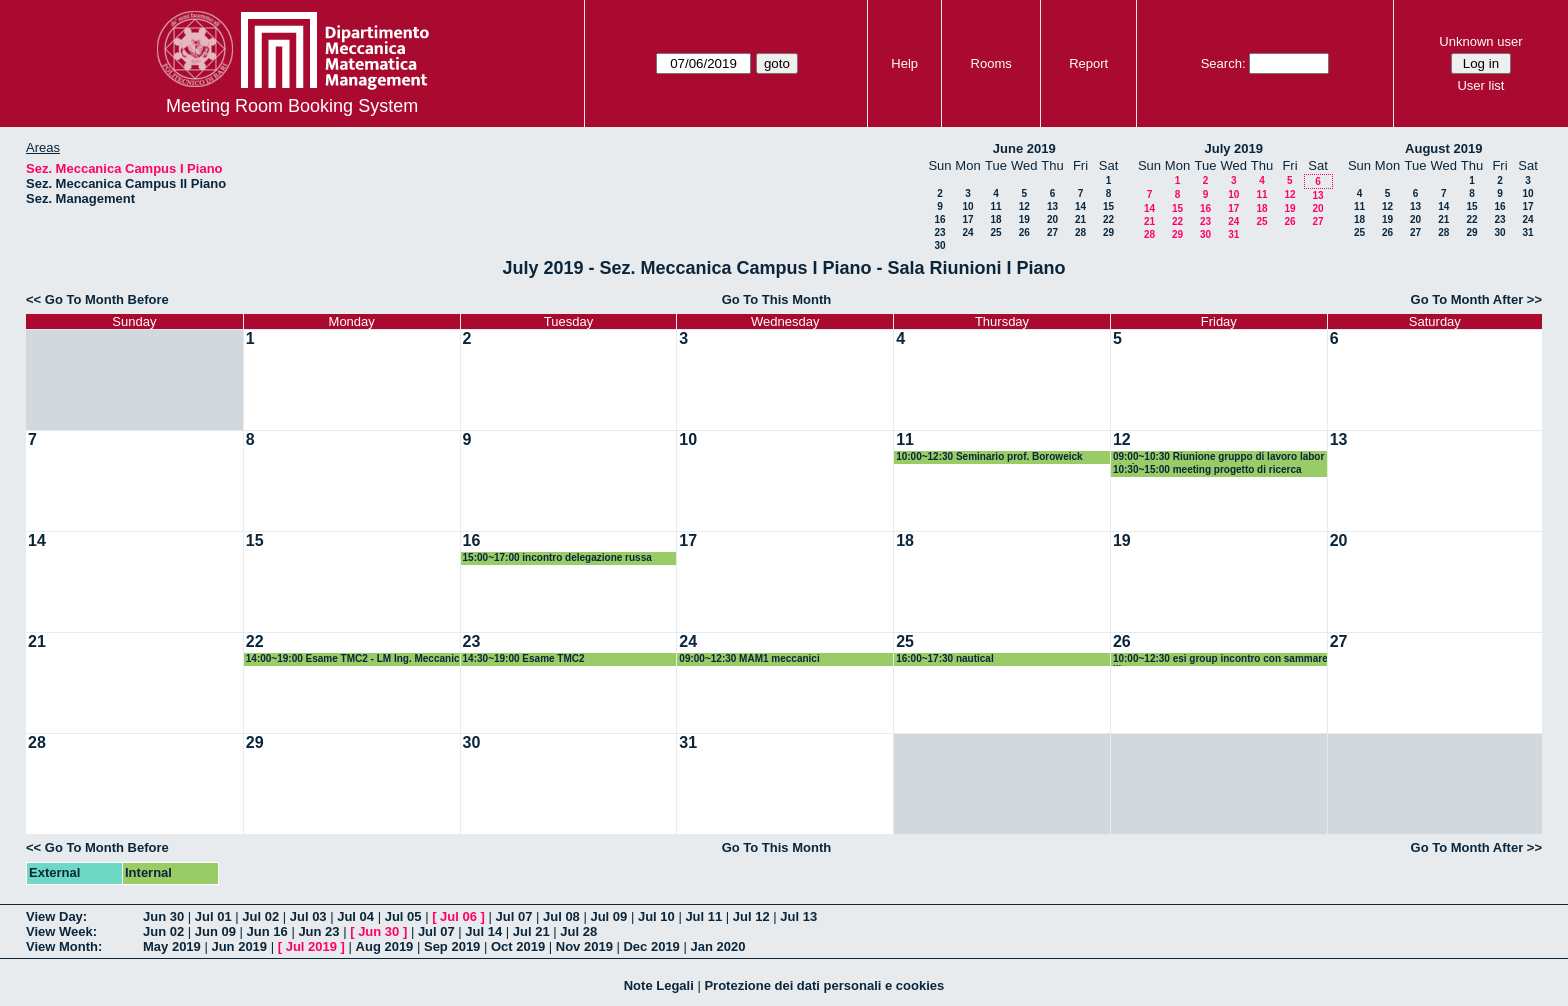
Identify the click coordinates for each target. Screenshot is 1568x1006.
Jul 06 (458, 916)
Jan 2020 (717, 946)
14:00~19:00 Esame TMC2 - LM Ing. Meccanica (353, 659)
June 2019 (1024, 148)
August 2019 (1443, 148)
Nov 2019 (584, 946)
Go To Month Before (107, 299)
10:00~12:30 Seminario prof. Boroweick (989, 456)
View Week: (61, 931)
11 (995, 206)
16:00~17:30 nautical (945, 658)
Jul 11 (703, 916)
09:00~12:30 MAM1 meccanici (749, 658)
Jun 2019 (239, 946)
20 (1052, 219)
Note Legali (659, 985)
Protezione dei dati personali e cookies (824, 985)
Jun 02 (163, 931)
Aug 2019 (385, 946)
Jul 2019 (311, 946)
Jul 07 (514, 916)
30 (939, 245)
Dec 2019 (651, 946)
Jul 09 (608, 916)
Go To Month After (1467, 299)
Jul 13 (798, 916)
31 (1233, 234)
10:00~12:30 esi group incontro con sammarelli (1220, 659)
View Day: (56, 916)
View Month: (64, 946)
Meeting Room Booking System (292, 106)
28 (1080, 232)
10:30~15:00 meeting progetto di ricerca (1207, 469)
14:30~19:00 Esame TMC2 (524, 658)
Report (1088, 63)
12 (1024, 206)
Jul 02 (260, 916)
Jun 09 (215, 931)
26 (1024, 232)
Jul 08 (561, 916)
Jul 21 (531, 931)
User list (1480, 85)
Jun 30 (163, 916)
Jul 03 (308, 916)
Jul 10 (656, 916)
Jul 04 (355, 916)
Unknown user (1480, 41)
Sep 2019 (452, 946)
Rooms (991, 63)
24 (967, 232)
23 (939, 232)
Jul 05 (403, 916)
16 (939, 219)
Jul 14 (483, 931)
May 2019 (172, 946)
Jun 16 (267, 931)
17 (967, 219)
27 (1052, 232)
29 (1108, 232)
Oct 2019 (518, 946)
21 (1080, 219)
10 (967, 206)
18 (995, 219)
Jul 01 (213, 916)
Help (904, 63)
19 (1024, 219)
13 (1052, 206)
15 (1108, 206)
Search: (1223, 63)
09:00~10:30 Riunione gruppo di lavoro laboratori (1218, 457)
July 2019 (1233, 148)
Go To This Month (777, 299)
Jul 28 (578, 931)
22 (1108, 219)
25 (995, 232)
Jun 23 (318, 931)
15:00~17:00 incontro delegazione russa (557, 557)
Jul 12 (751, 916)
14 (1080, 206)
